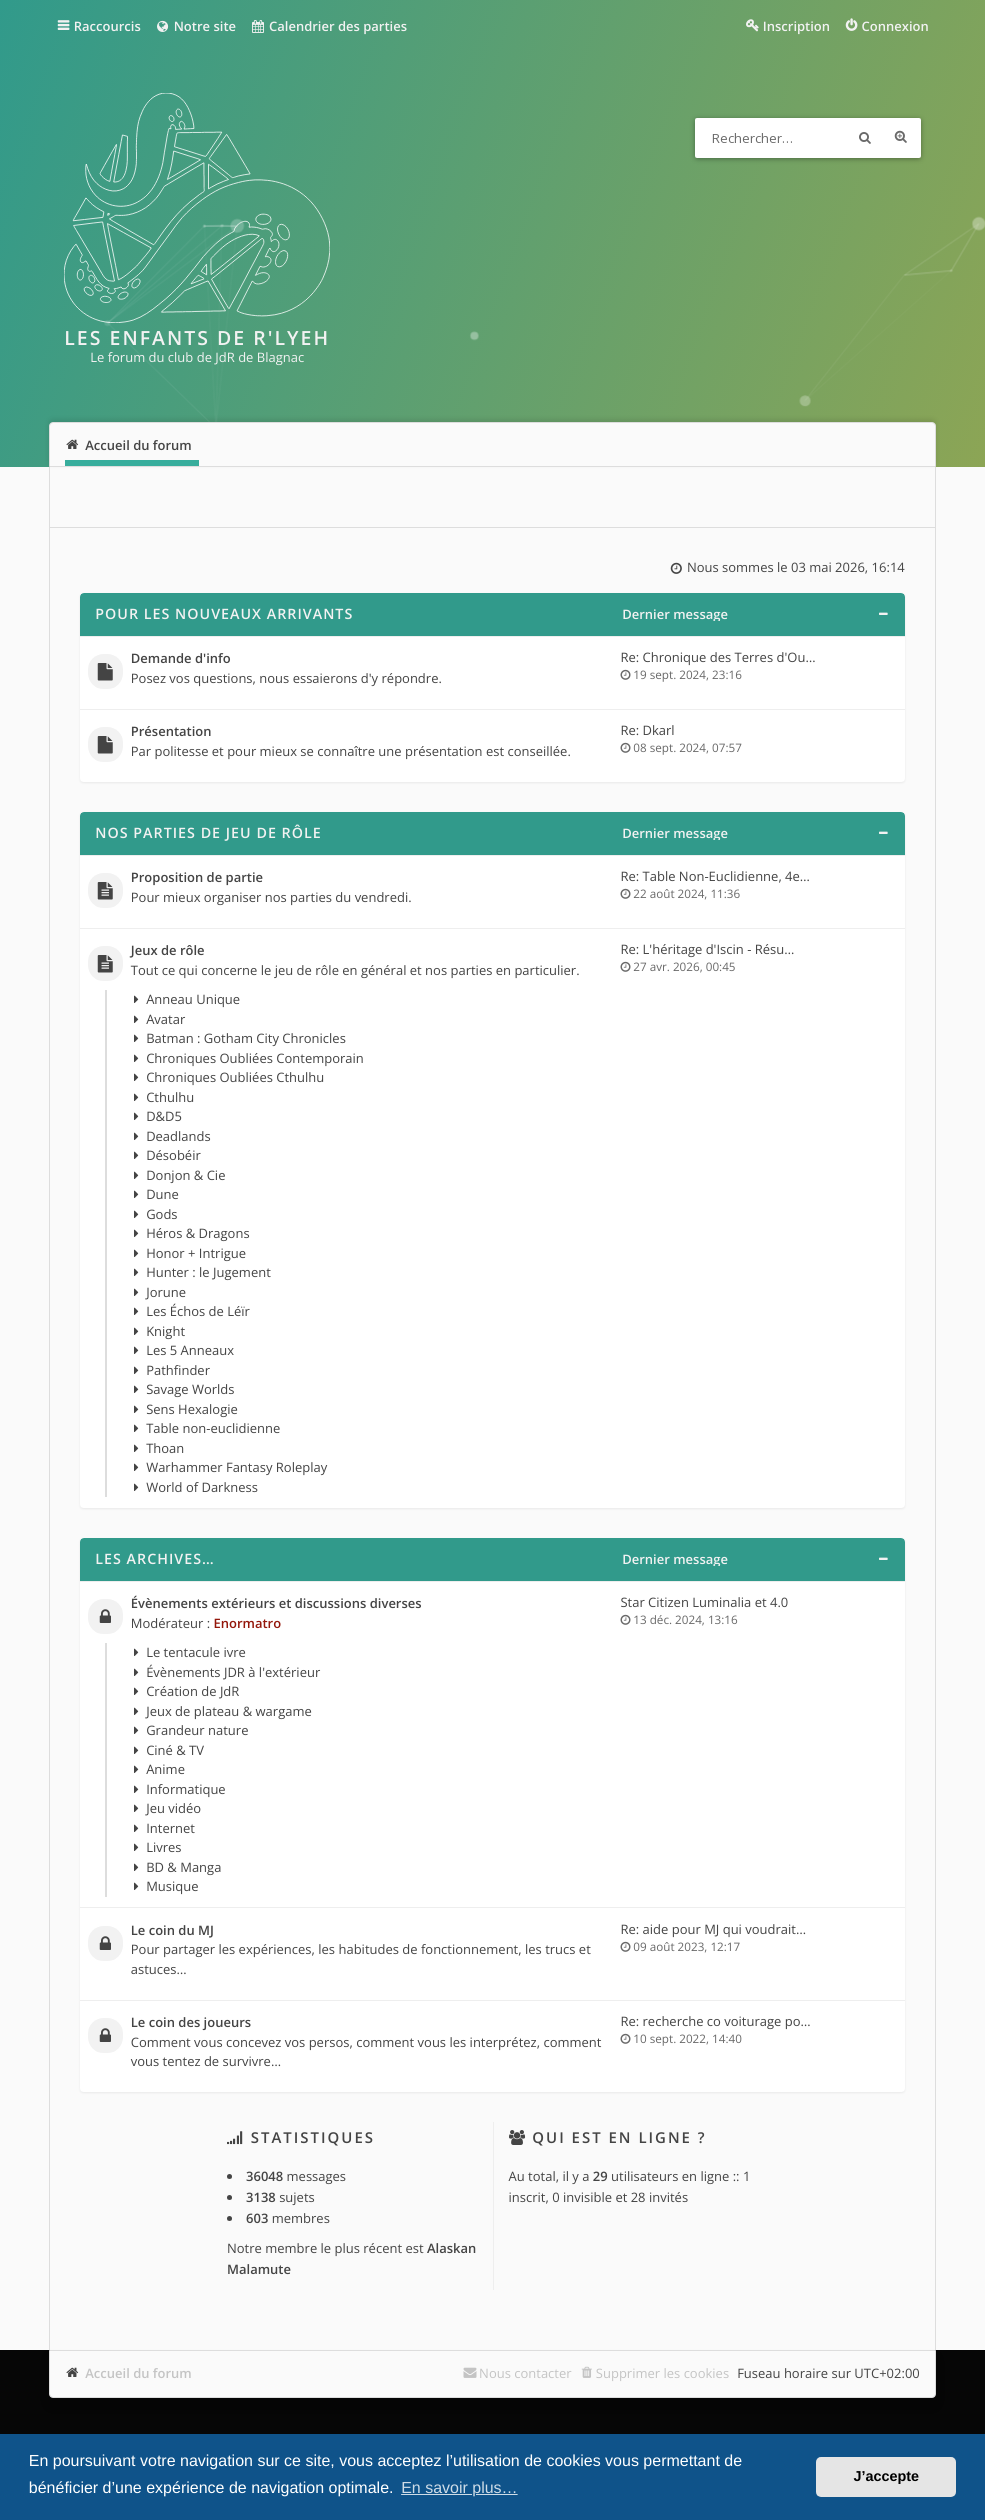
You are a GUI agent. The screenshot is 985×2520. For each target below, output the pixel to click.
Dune (162, 1194)
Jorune (166, 1292)
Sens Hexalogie (192, 1409)
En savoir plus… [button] (459, 2488)
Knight (165, 1331)
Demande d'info (181, 659)
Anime (165, 1769)
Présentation (171, 732)
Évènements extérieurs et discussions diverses (276, 1604)
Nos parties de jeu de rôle (208, 833)
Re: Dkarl (647, 730)
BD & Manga (183, 1867)
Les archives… (155, 1559)
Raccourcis (107, 26)
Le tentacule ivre (196, 1652)
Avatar (165, 1019)
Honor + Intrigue (196, 1253)
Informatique (186, 1789)
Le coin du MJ (172, 1931)
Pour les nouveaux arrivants (224, 614)
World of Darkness (202, 1487)
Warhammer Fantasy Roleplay (236, 1467)
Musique (172, 1886)
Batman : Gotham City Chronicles (246, 1038)
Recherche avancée (901, 138)
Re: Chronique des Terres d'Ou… (717, 657)
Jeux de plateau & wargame (229, 1711)
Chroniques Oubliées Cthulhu (235, 1077)
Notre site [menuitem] (195, 26)
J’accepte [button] (886, 2477)
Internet (170, 1828)
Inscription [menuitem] (796, 26)
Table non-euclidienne (213, 1428)
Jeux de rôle (168, 951)
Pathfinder (178, 1370)
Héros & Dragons (197, 1233)
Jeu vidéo (173, 1808)
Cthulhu (170, 1097)
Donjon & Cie (185, 1175)
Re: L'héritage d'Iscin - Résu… (707, 949)
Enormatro (247, 1623)
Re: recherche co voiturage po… (715, 2021)
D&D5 (164, 1116)
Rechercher (865, 138)
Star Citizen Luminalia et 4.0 (704, 1602)
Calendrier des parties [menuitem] (328, 26)
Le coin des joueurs (191, 2023)
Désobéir (173, 1155)
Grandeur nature (197, 1730)
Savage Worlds (190, 1389)
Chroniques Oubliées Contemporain (255, 1058)
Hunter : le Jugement (208, 1272)
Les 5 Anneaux (190, 1350)
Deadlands (178, 1136)
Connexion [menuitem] (895, 26)
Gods (161, 1214)
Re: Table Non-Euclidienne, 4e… (715, 876)
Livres (163, 1847)
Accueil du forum (138, 2373)
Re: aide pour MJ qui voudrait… (713, 1929)
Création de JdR (192, 1691)
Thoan (165, 1448)
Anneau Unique (193, 999)
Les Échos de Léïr (198, 1311)
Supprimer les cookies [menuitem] (662, 2373)
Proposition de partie (197, 878)
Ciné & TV (175, 1750)
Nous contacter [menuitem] (525, 2373)
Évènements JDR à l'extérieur (233, 1672)
